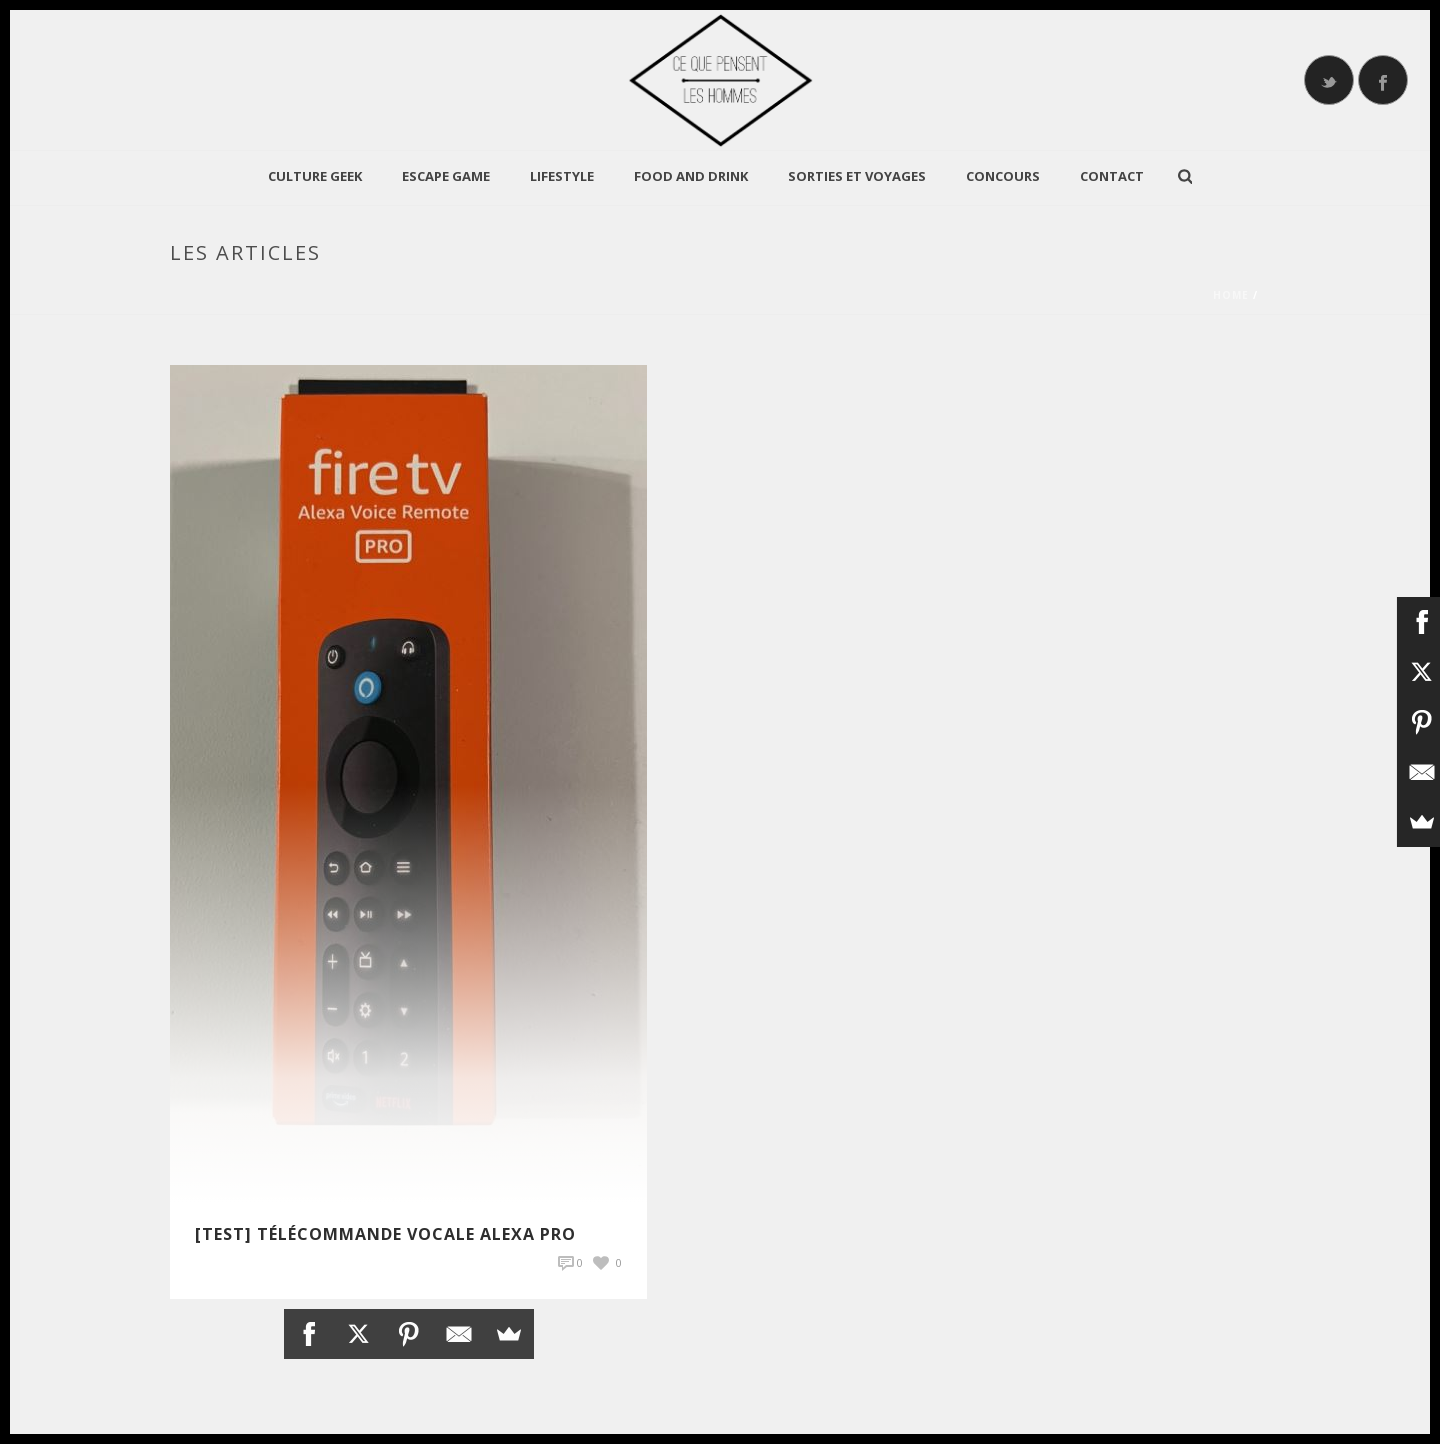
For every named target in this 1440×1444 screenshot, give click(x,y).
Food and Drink (691, 176)
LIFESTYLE (562, 176)
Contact (1112, 176)
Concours (1003, 176)
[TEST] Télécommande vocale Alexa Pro (385, 1234)
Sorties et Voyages (857, 176)
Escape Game (446, 176)
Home (1231, 295)
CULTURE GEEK (315, 176)
